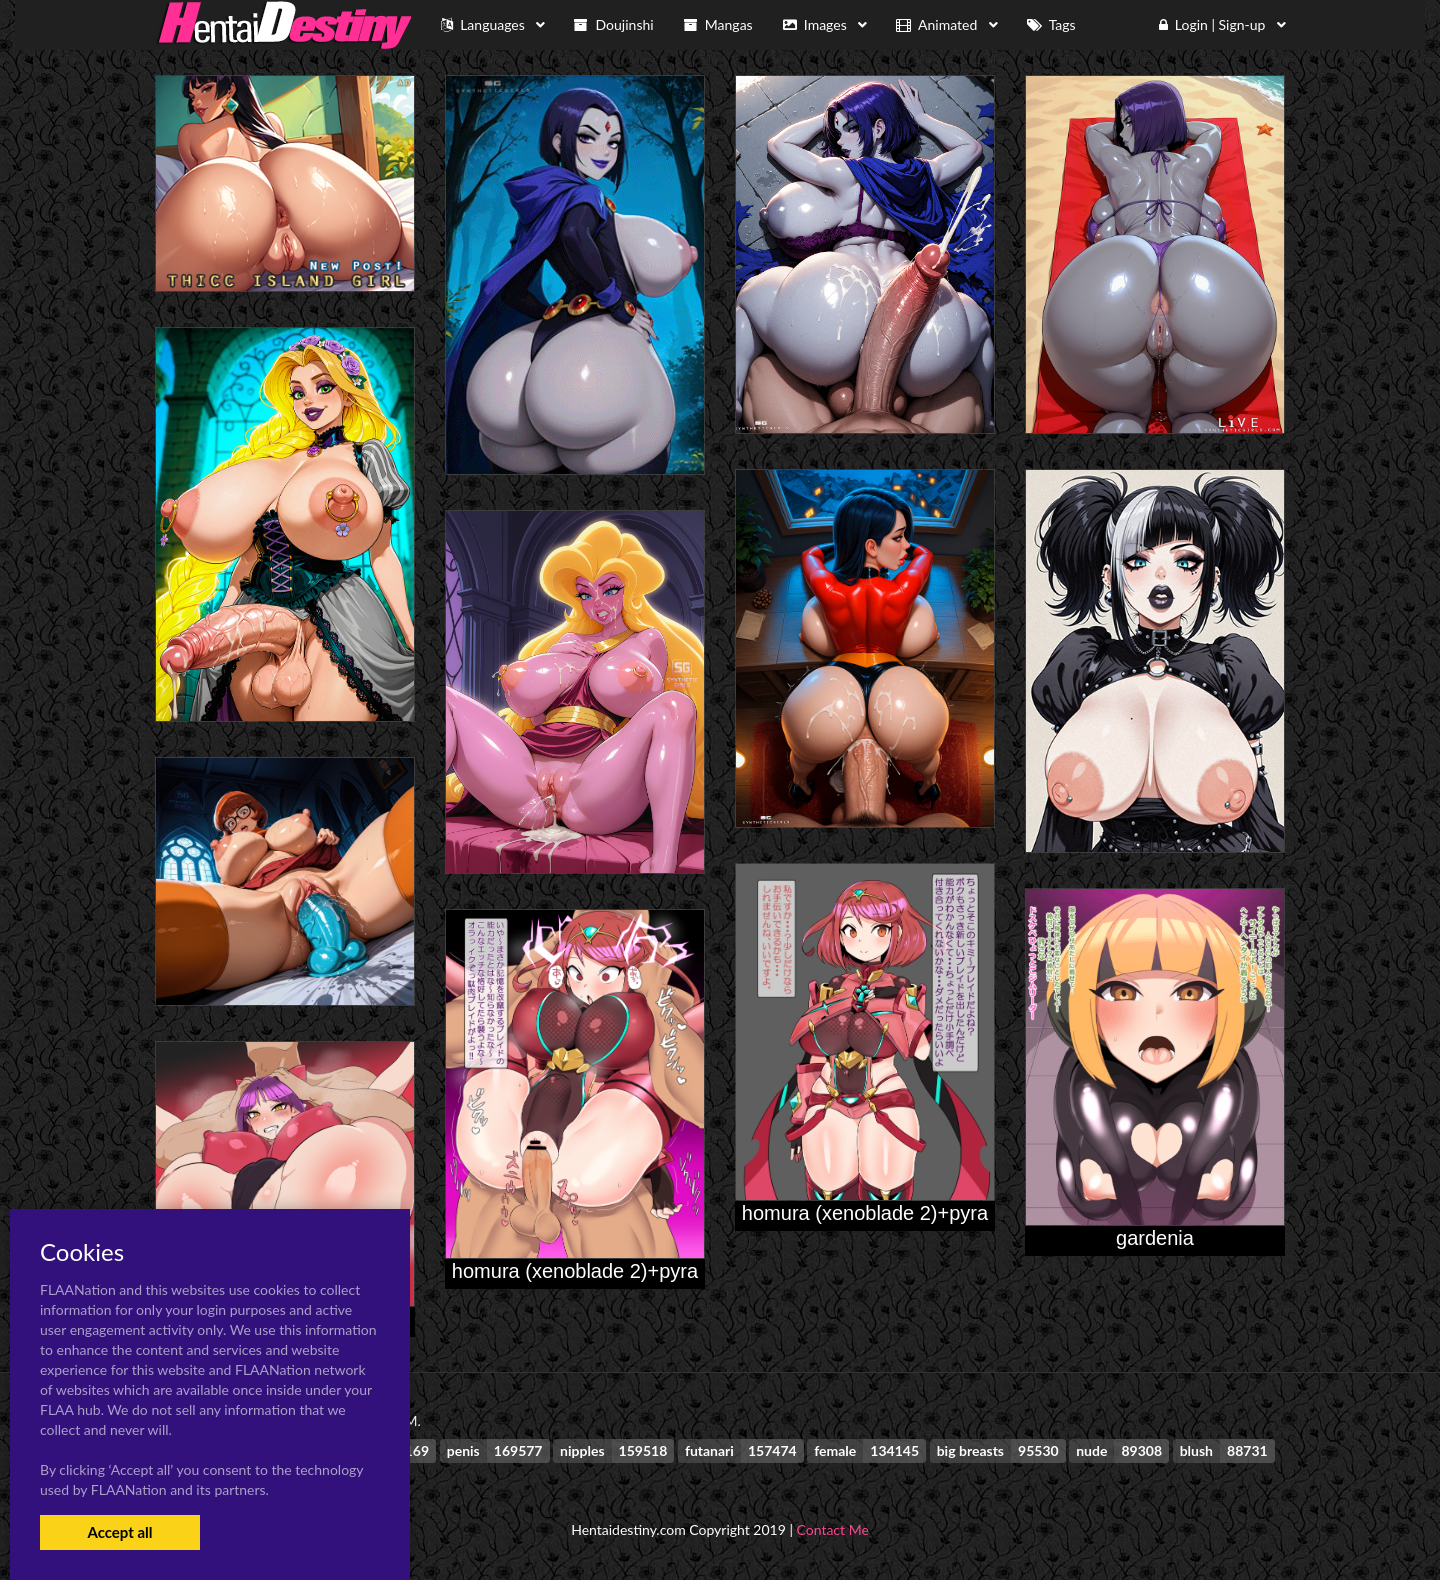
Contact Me (833, 1529)
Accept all (119, 1532)
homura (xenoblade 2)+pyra (865, 1213)
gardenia (1155, 1238)
